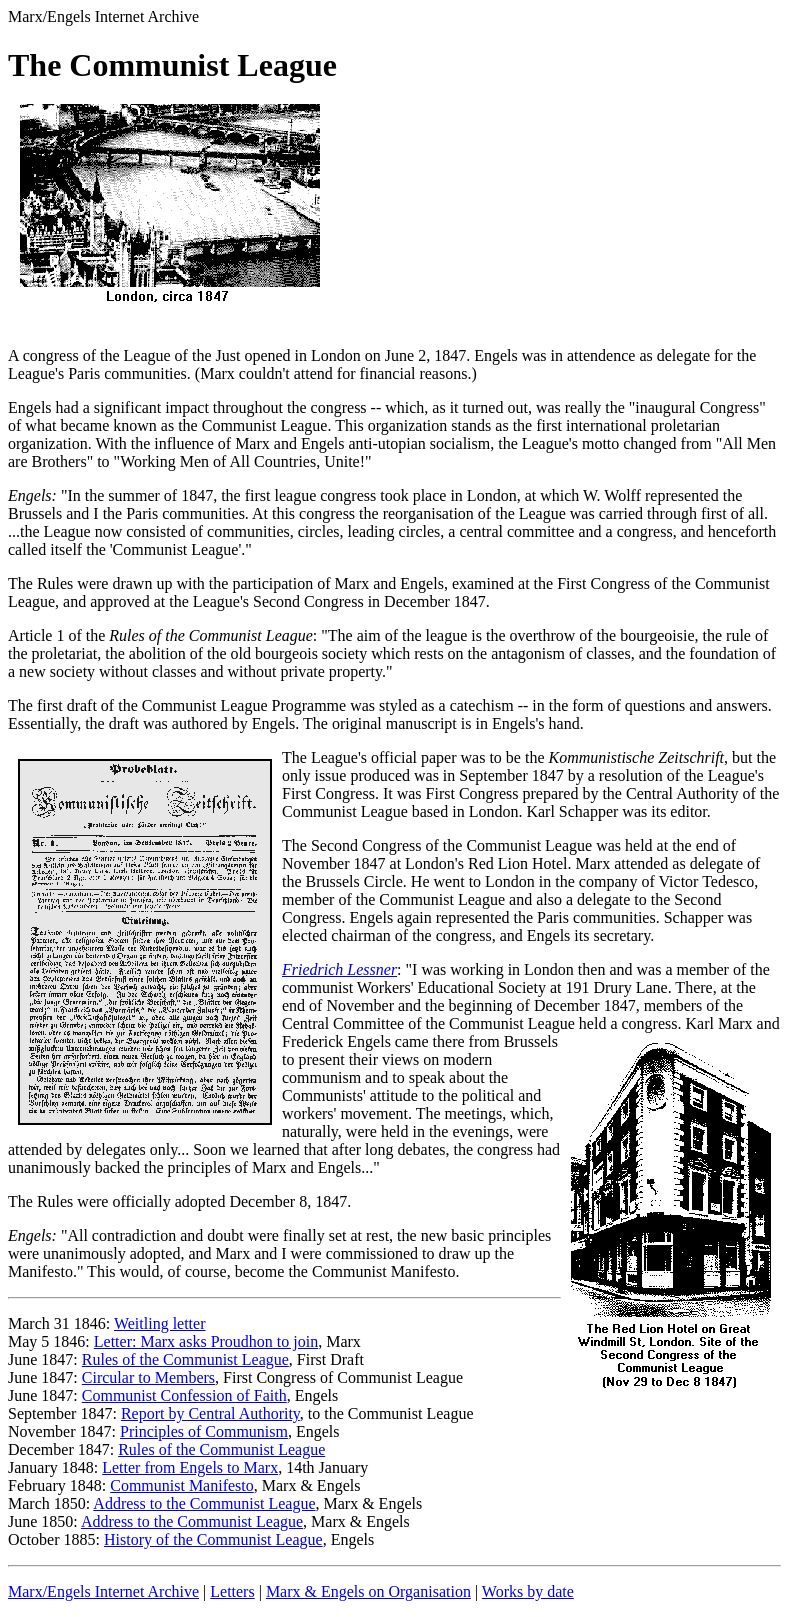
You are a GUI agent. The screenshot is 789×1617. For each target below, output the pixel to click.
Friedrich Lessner (339, 969)
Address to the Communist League (204, 1503)
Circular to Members (148, 1377)
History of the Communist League (213, 1539)
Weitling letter (160, 1323)
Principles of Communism (204, 1431)
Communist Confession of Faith (184, 1395)
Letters (232, 1591)
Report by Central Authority (210, 1413)
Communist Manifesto (182, 1485)
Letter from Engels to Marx (190, 1467)
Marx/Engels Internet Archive (103, 1591)
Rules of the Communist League (185, 1359)
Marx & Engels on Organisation (368, 1591)
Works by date (528, 1591)
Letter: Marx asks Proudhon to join (206, 1341)
